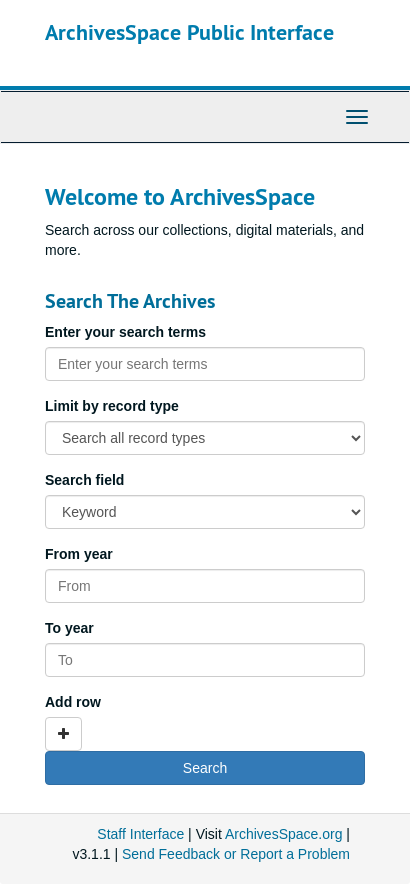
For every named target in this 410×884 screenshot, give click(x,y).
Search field (84, 480)
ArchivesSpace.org (284, 834)
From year (79, 554)
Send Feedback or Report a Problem (236, 854)
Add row (73, 702)
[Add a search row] (63, 734)
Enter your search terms (125, 332)
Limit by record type (112, 406)
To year (69, 628)
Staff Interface (140, 834)
